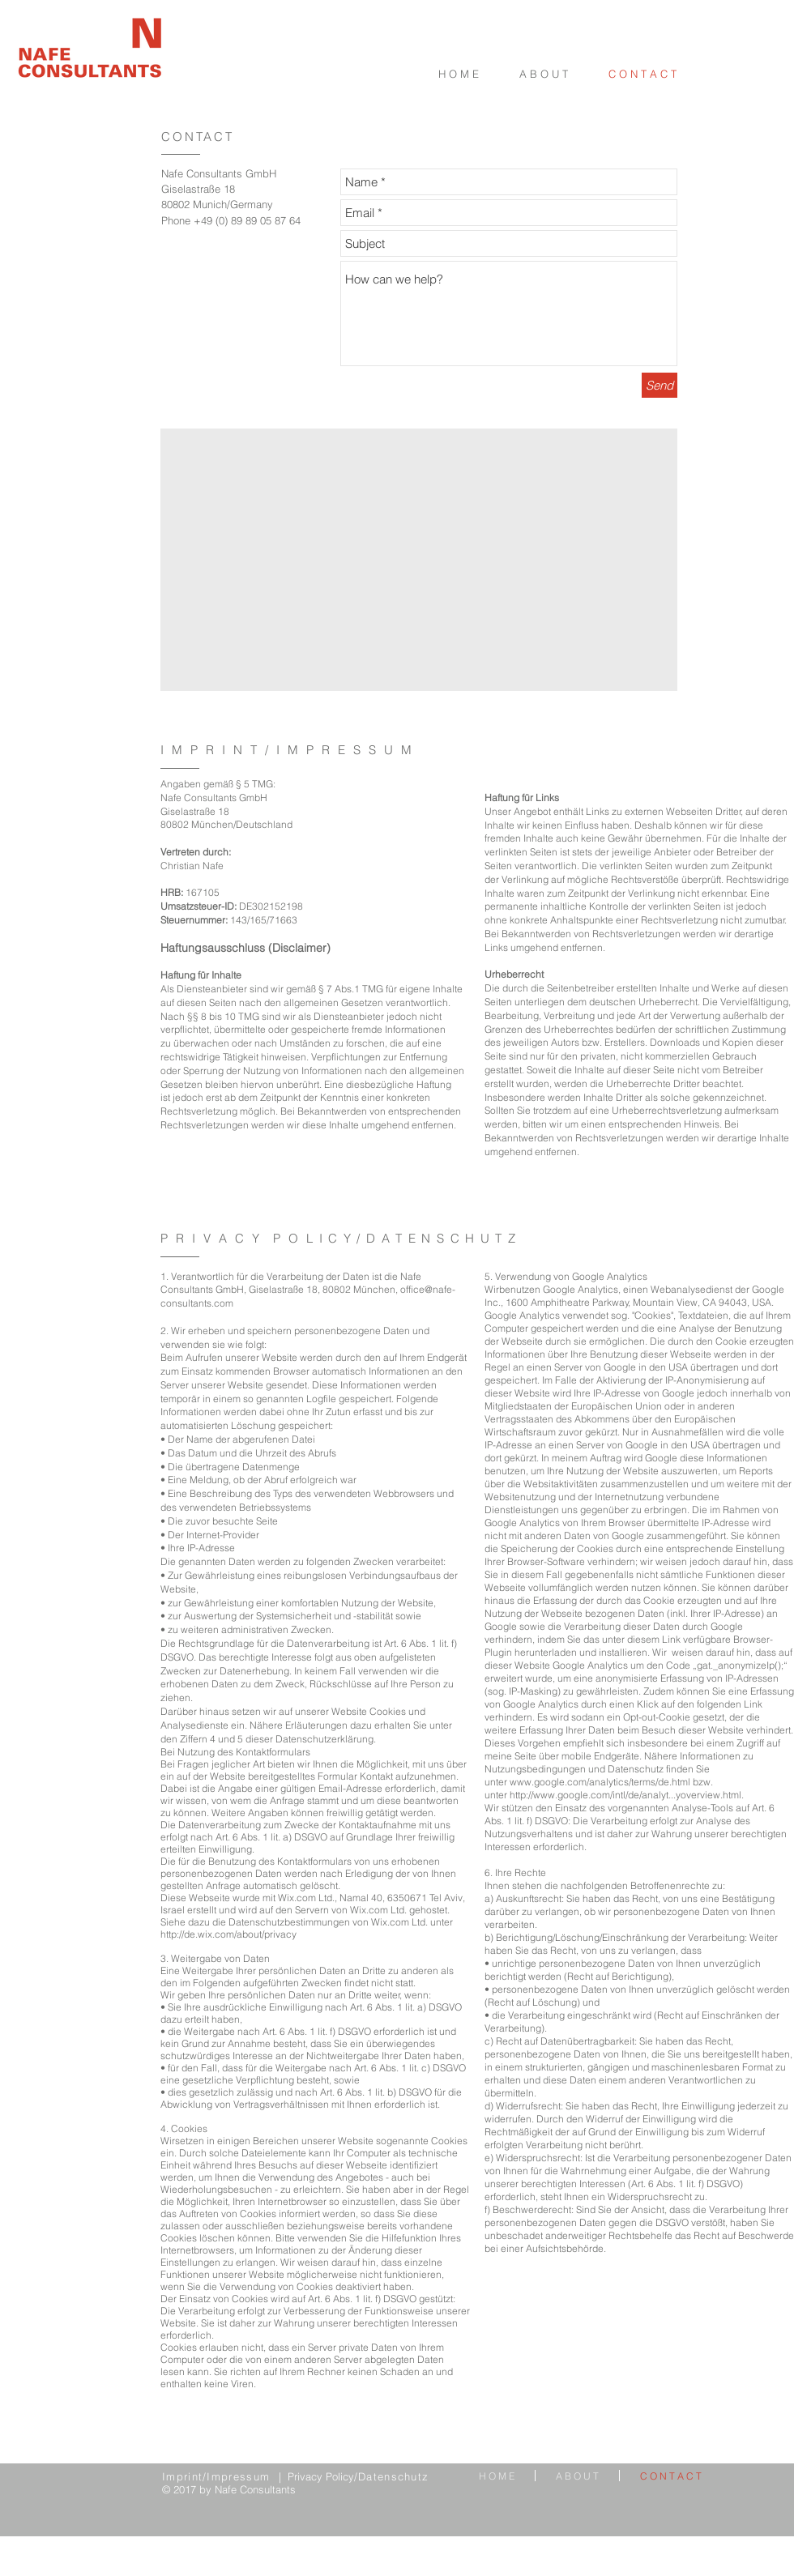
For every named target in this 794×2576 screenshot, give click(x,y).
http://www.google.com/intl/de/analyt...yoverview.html (625, 1795)
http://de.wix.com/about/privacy (228, 1934)
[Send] (659, 385)
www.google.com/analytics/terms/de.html (600, 1782)
